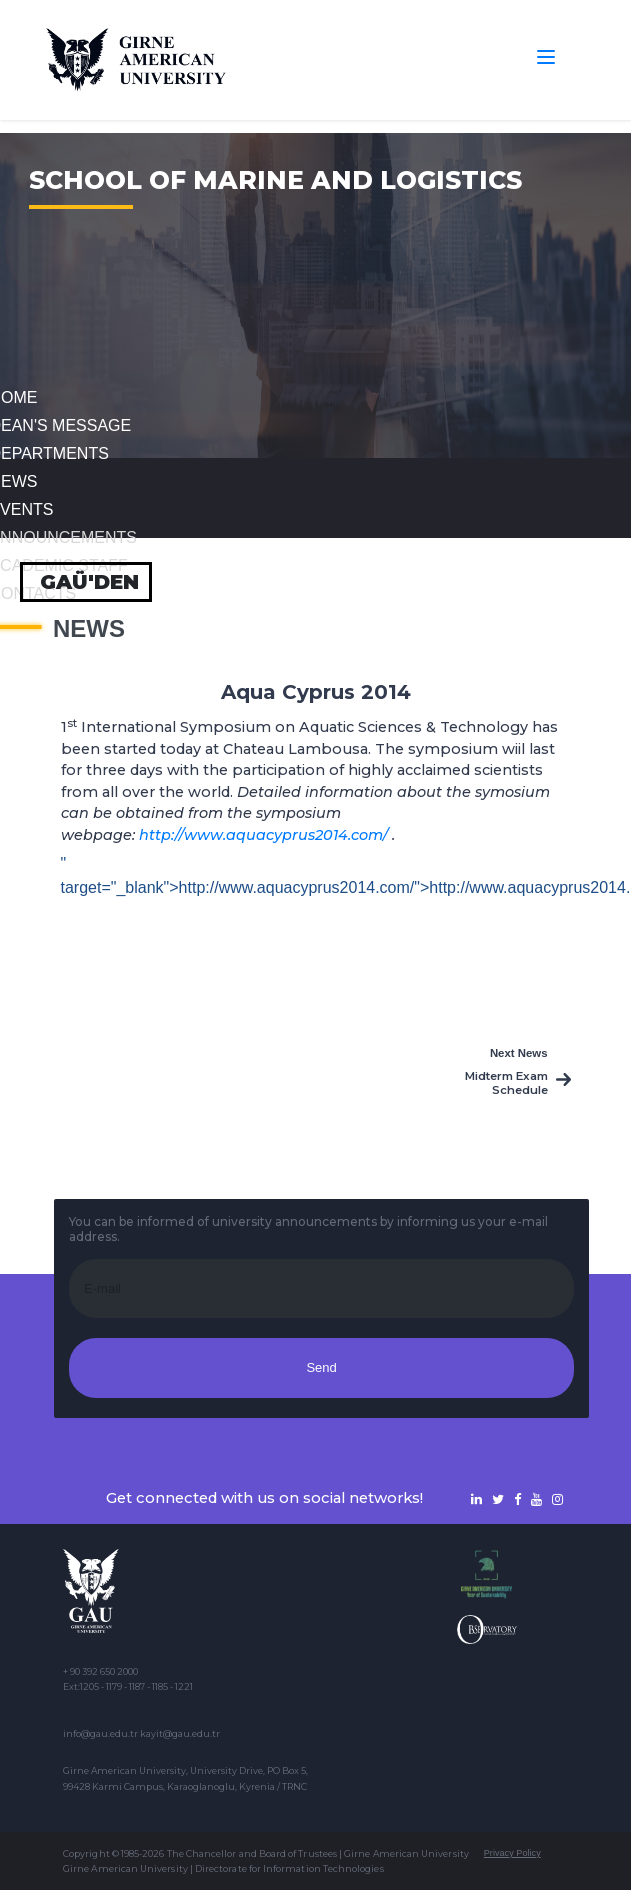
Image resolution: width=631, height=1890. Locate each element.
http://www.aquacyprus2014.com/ (263, 835)
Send (321, 1367)
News (89, 629)
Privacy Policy (512, 1853)
